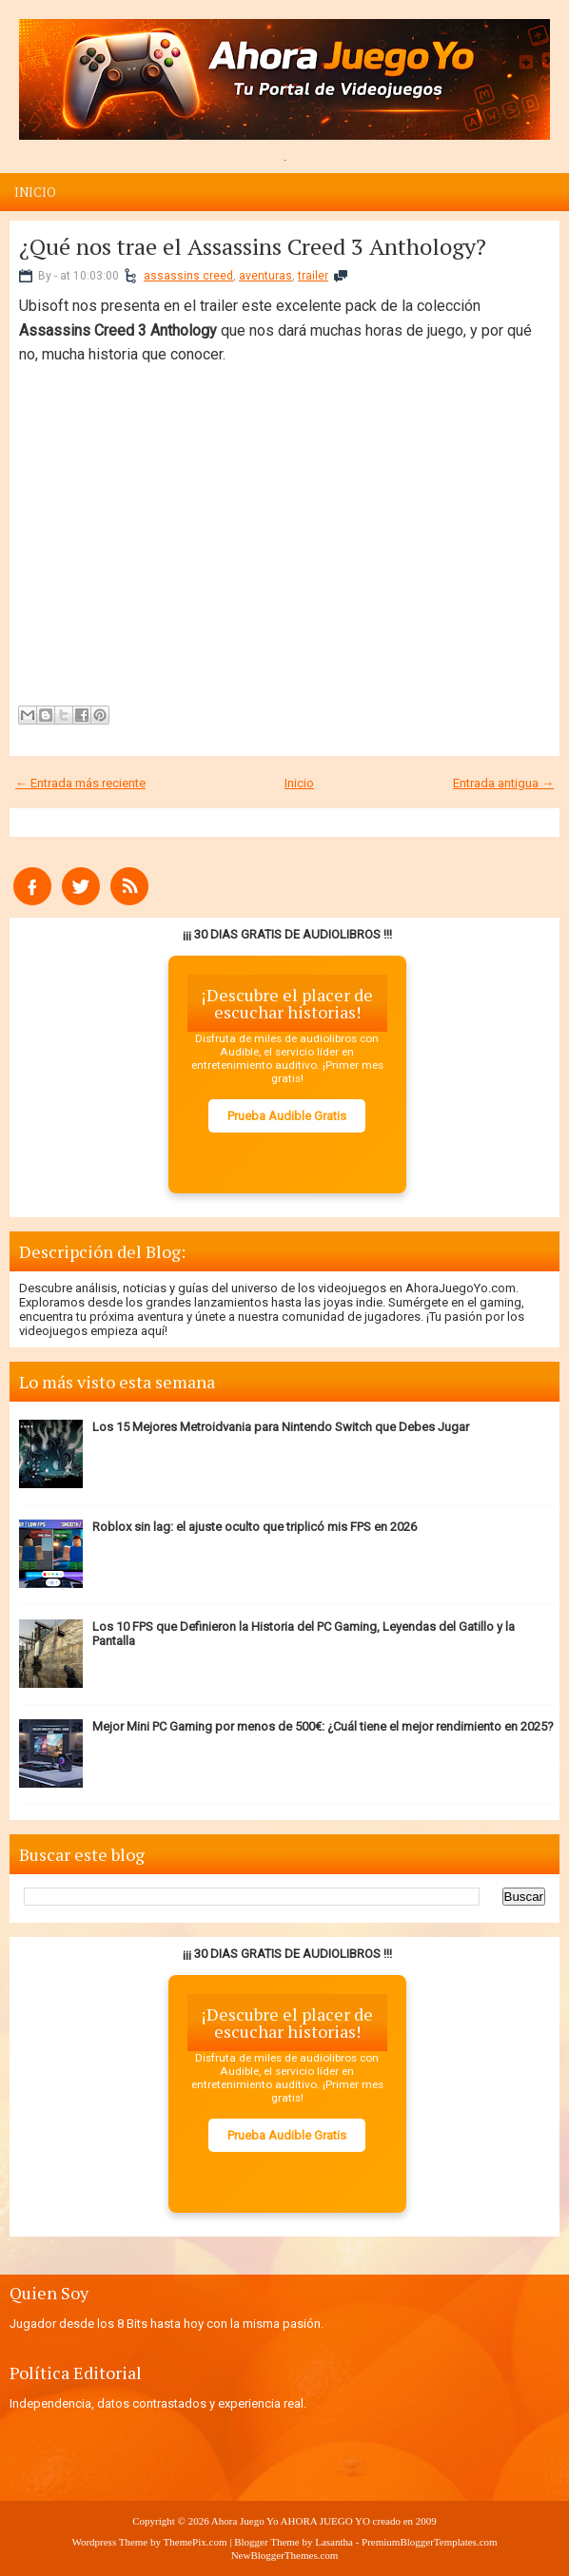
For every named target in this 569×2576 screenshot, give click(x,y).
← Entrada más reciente (80, 783)
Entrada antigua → (503, 783)
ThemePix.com (195, 2541)
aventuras (265, 275)
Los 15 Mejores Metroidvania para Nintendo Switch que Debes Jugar (280, 1427)
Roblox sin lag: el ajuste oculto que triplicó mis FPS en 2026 (254, 1527)
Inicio (35, 192)
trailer (313, 275)
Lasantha (334, 2541)
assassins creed (188, 275)
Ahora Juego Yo (245, 2521)
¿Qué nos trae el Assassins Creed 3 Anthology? (252, 246)
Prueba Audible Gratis (286, 1116)
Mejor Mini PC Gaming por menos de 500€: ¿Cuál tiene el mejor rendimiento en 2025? (323, 1726)
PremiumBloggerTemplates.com (430, 2541)
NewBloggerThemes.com (285, 2555)
